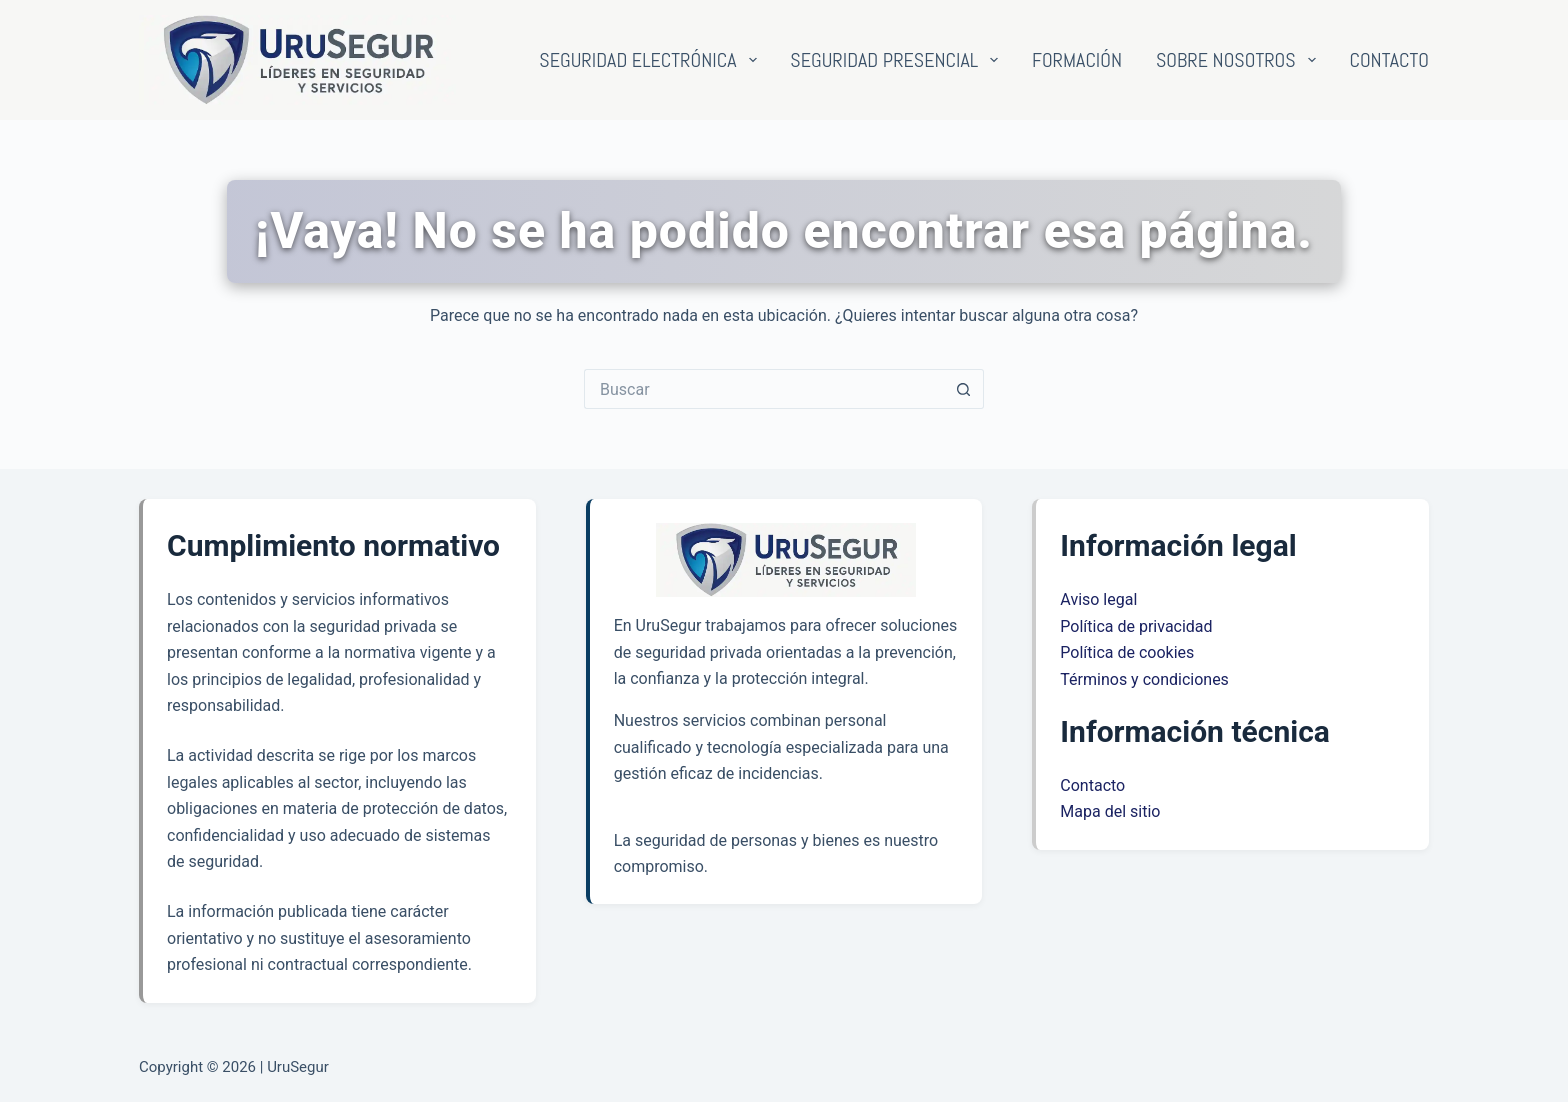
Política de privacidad (1136, 626)
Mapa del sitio (1110, 811)
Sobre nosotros (1240, 60)
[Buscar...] (764, 389)
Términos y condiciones (1144, 679)
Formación (1077, 60)
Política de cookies (1127, 652)
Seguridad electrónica (651, 60)
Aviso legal (1098, 599)
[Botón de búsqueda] (964, 389)
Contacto (1389, 60)
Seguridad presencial (898, 60)
